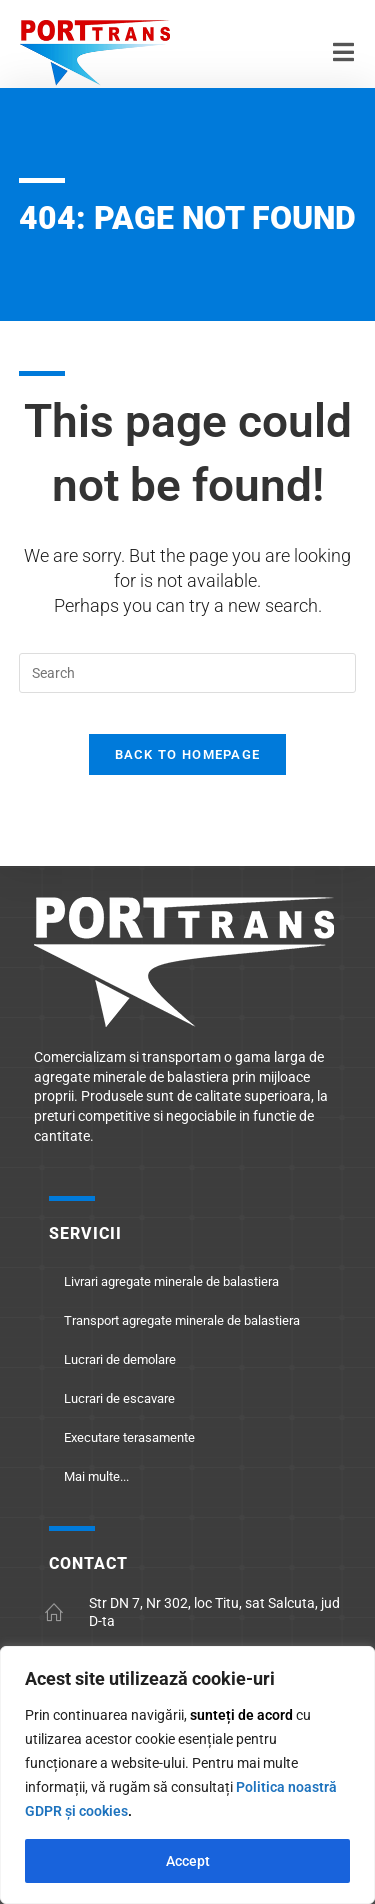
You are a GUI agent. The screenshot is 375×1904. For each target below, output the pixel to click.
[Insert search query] (188, 673)
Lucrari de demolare (120, 1359)
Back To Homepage (188, 754)
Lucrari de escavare (119, 1398)
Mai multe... (96, 1476)
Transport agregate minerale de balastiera (182, 1320)
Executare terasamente (129, 1437)
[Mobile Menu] (344, 56)
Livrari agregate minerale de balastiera (171, 1281)
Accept (188, 1861)
